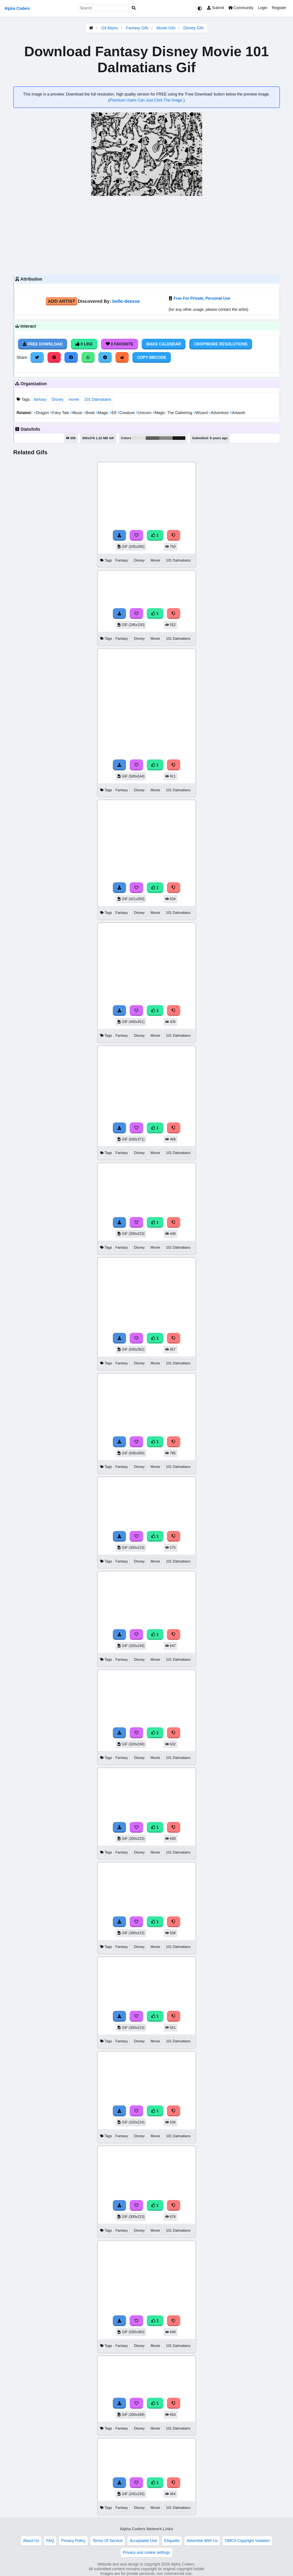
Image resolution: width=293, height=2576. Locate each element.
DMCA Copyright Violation (247, 2540)
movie (74, 399)
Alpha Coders (17, 8)
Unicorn (144, 413)
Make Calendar (163, 344)
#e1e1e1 (139, 438)
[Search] (134, 8)
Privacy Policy (73, 2540)
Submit (215, 8)
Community (241, 8)
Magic (103, 413)
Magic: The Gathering (173, 413)
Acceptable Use (143, 2540)
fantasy (40, 399)
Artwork (237, 413)
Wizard (201, 413)
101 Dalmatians (97, 399)
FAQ (50, 2540)
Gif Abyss (109, 28)
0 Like (84, 344)
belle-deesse (126, 301)
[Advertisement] (146, 235)
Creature (126, 413)
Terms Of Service (108, 2540)
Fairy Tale (60, 413)
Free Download (43, 344)
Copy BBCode (151, 357)
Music (77, 413)
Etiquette (171, 2540)
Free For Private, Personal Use (201, 298)
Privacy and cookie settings (146, 2552)
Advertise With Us (202, 2540)
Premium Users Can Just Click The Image (146, 100)
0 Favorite (119, 344)
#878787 (166, 438)
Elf (113, 413)
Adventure (219, 413)
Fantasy (122, 560)
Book (90, 413)
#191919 (179, 438)
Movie (155, 560)
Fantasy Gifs (137, 28)
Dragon (42, 413)
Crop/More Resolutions (220, 344)
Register (279, 8)
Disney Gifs (193, 28)
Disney (58, 399)
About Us (31, 2540)
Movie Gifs (167, 28)
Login (262, 8)
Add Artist (61, 301)
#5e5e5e (152, 438)
